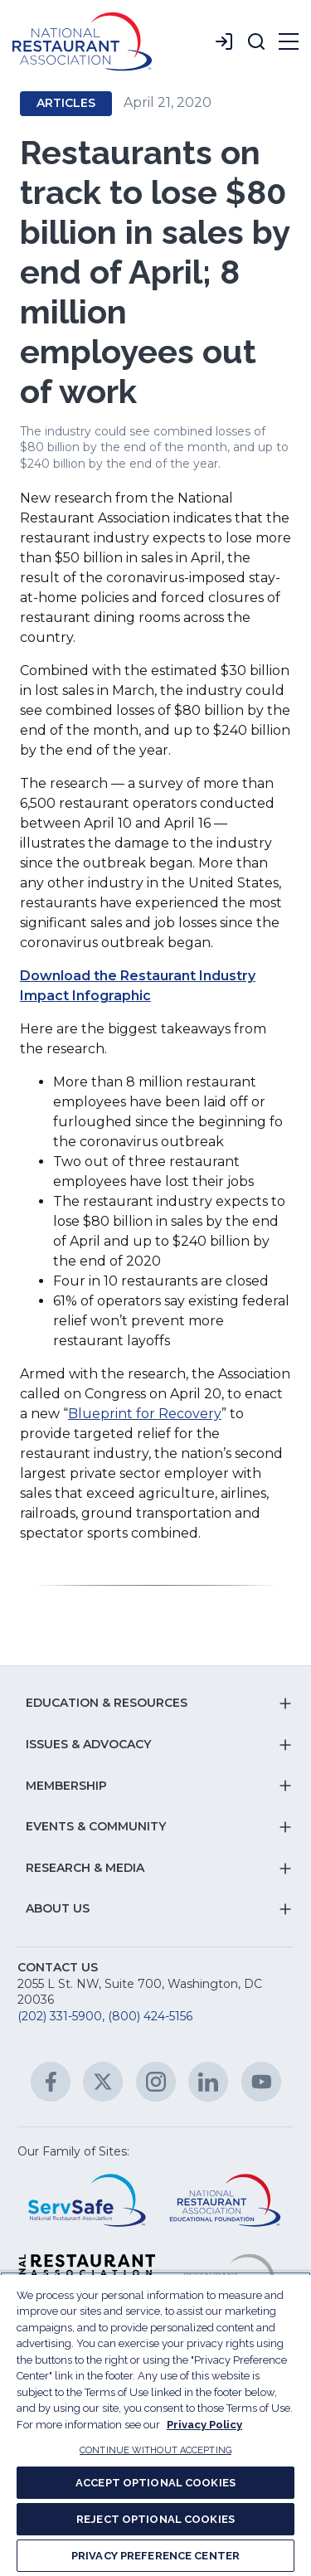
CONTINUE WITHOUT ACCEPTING (155, 2450)
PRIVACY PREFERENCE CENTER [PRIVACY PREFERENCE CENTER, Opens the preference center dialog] (155, 2555)
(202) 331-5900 (59, 2016)
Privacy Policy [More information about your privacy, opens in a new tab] (204, 2424)
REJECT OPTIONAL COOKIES (155, 2519)
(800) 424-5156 (150, 2016)
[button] (256, 41)
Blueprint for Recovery (144, 1414)
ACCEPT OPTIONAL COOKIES (155, 2482)
